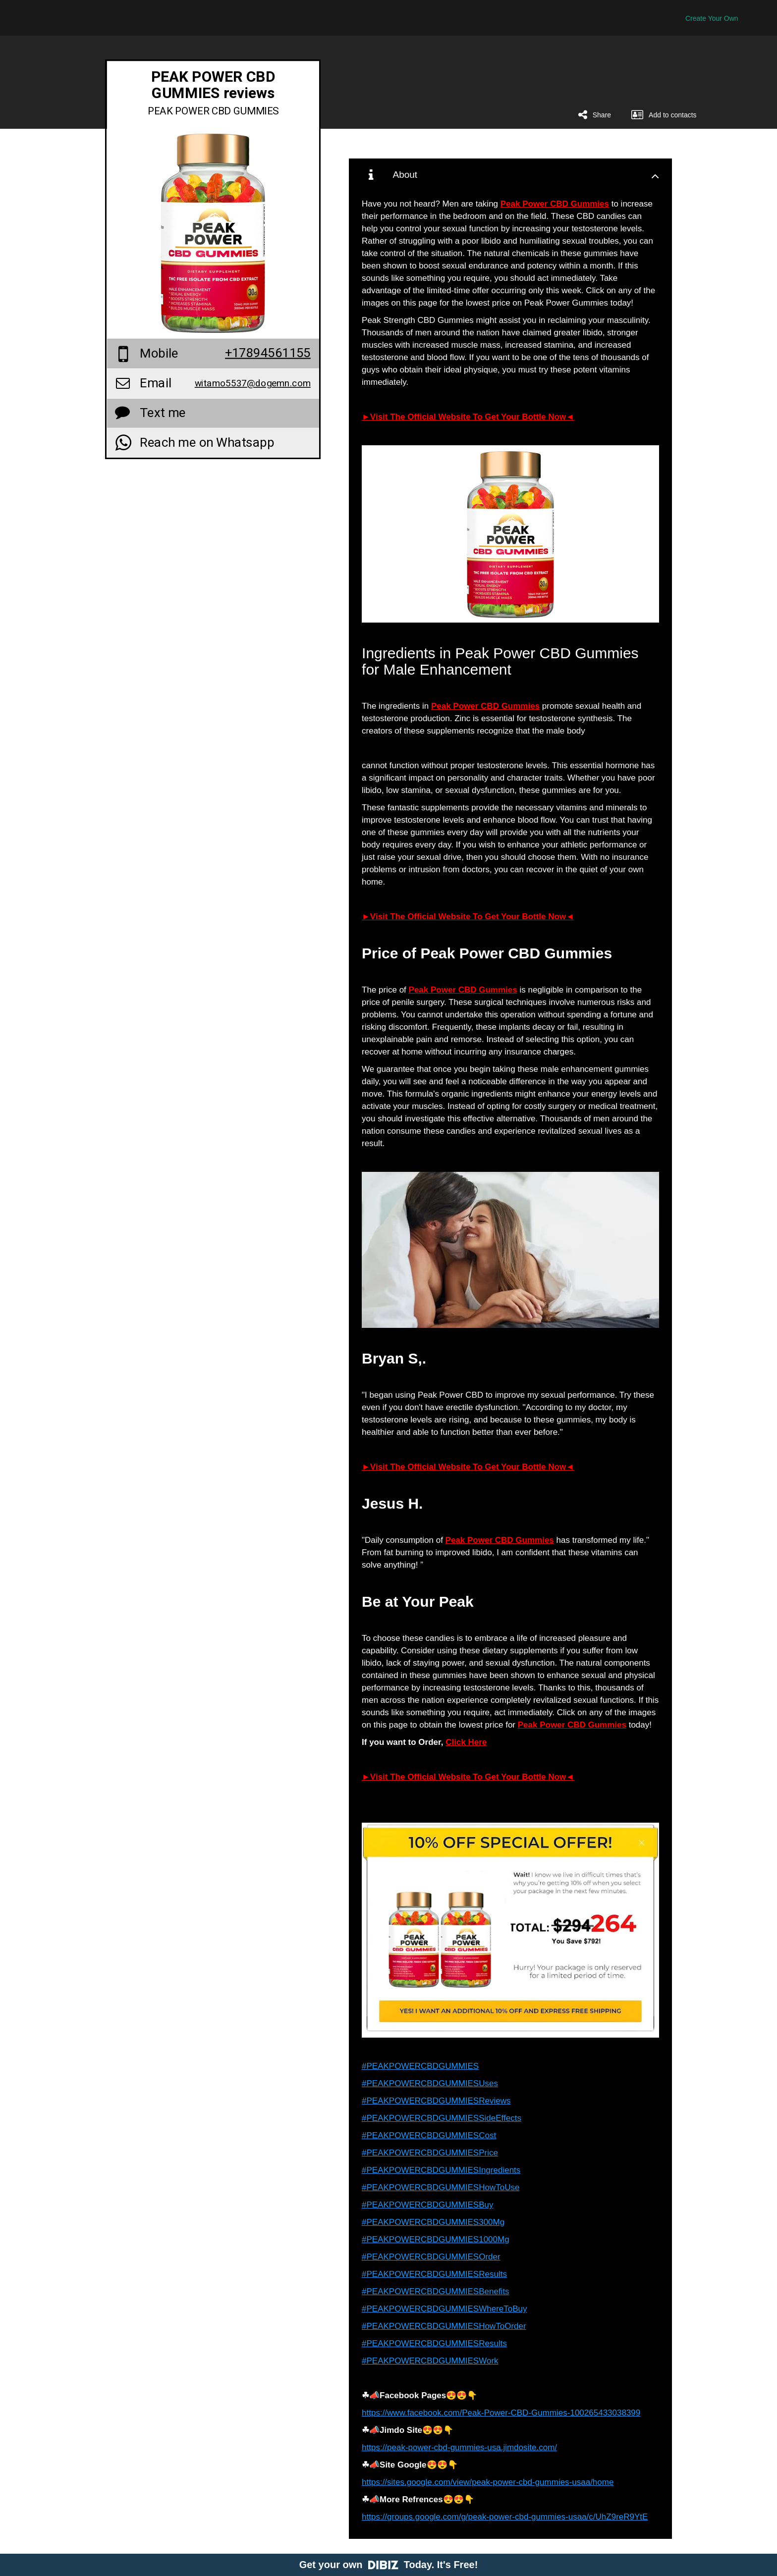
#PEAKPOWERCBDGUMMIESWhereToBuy (444, 2308)
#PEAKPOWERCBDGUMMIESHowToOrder (444, 2326)
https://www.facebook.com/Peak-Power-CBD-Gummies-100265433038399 (501, 2413)
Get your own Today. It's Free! (388, 2564)
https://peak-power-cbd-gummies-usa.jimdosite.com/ (459, 2447)
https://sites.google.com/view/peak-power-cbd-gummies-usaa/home (487, 2482)
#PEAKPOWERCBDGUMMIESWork (430, 2361)
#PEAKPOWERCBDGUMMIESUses (430, 2083)
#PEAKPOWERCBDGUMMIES (420, 2066)
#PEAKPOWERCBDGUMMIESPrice (430, 2152)
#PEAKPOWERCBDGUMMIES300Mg (433, 2222)
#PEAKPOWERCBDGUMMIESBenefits (435, 2291)
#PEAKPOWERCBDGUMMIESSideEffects (441, 2118)
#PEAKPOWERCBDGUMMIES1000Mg (435, 2239)
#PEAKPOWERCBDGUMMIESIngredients (441, 2170)
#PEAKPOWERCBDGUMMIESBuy (427, 2204)
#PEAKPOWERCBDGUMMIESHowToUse (440, 2187)
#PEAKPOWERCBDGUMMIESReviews (436, 2100)
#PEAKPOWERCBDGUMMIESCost (429, 2135)
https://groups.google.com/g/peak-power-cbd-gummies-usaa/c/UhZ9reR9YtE (505, 2517)
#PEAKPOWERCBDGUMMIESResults (434, 2274)
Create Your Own (711, 18)
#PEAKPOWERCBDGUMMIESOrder (431, 2256)
